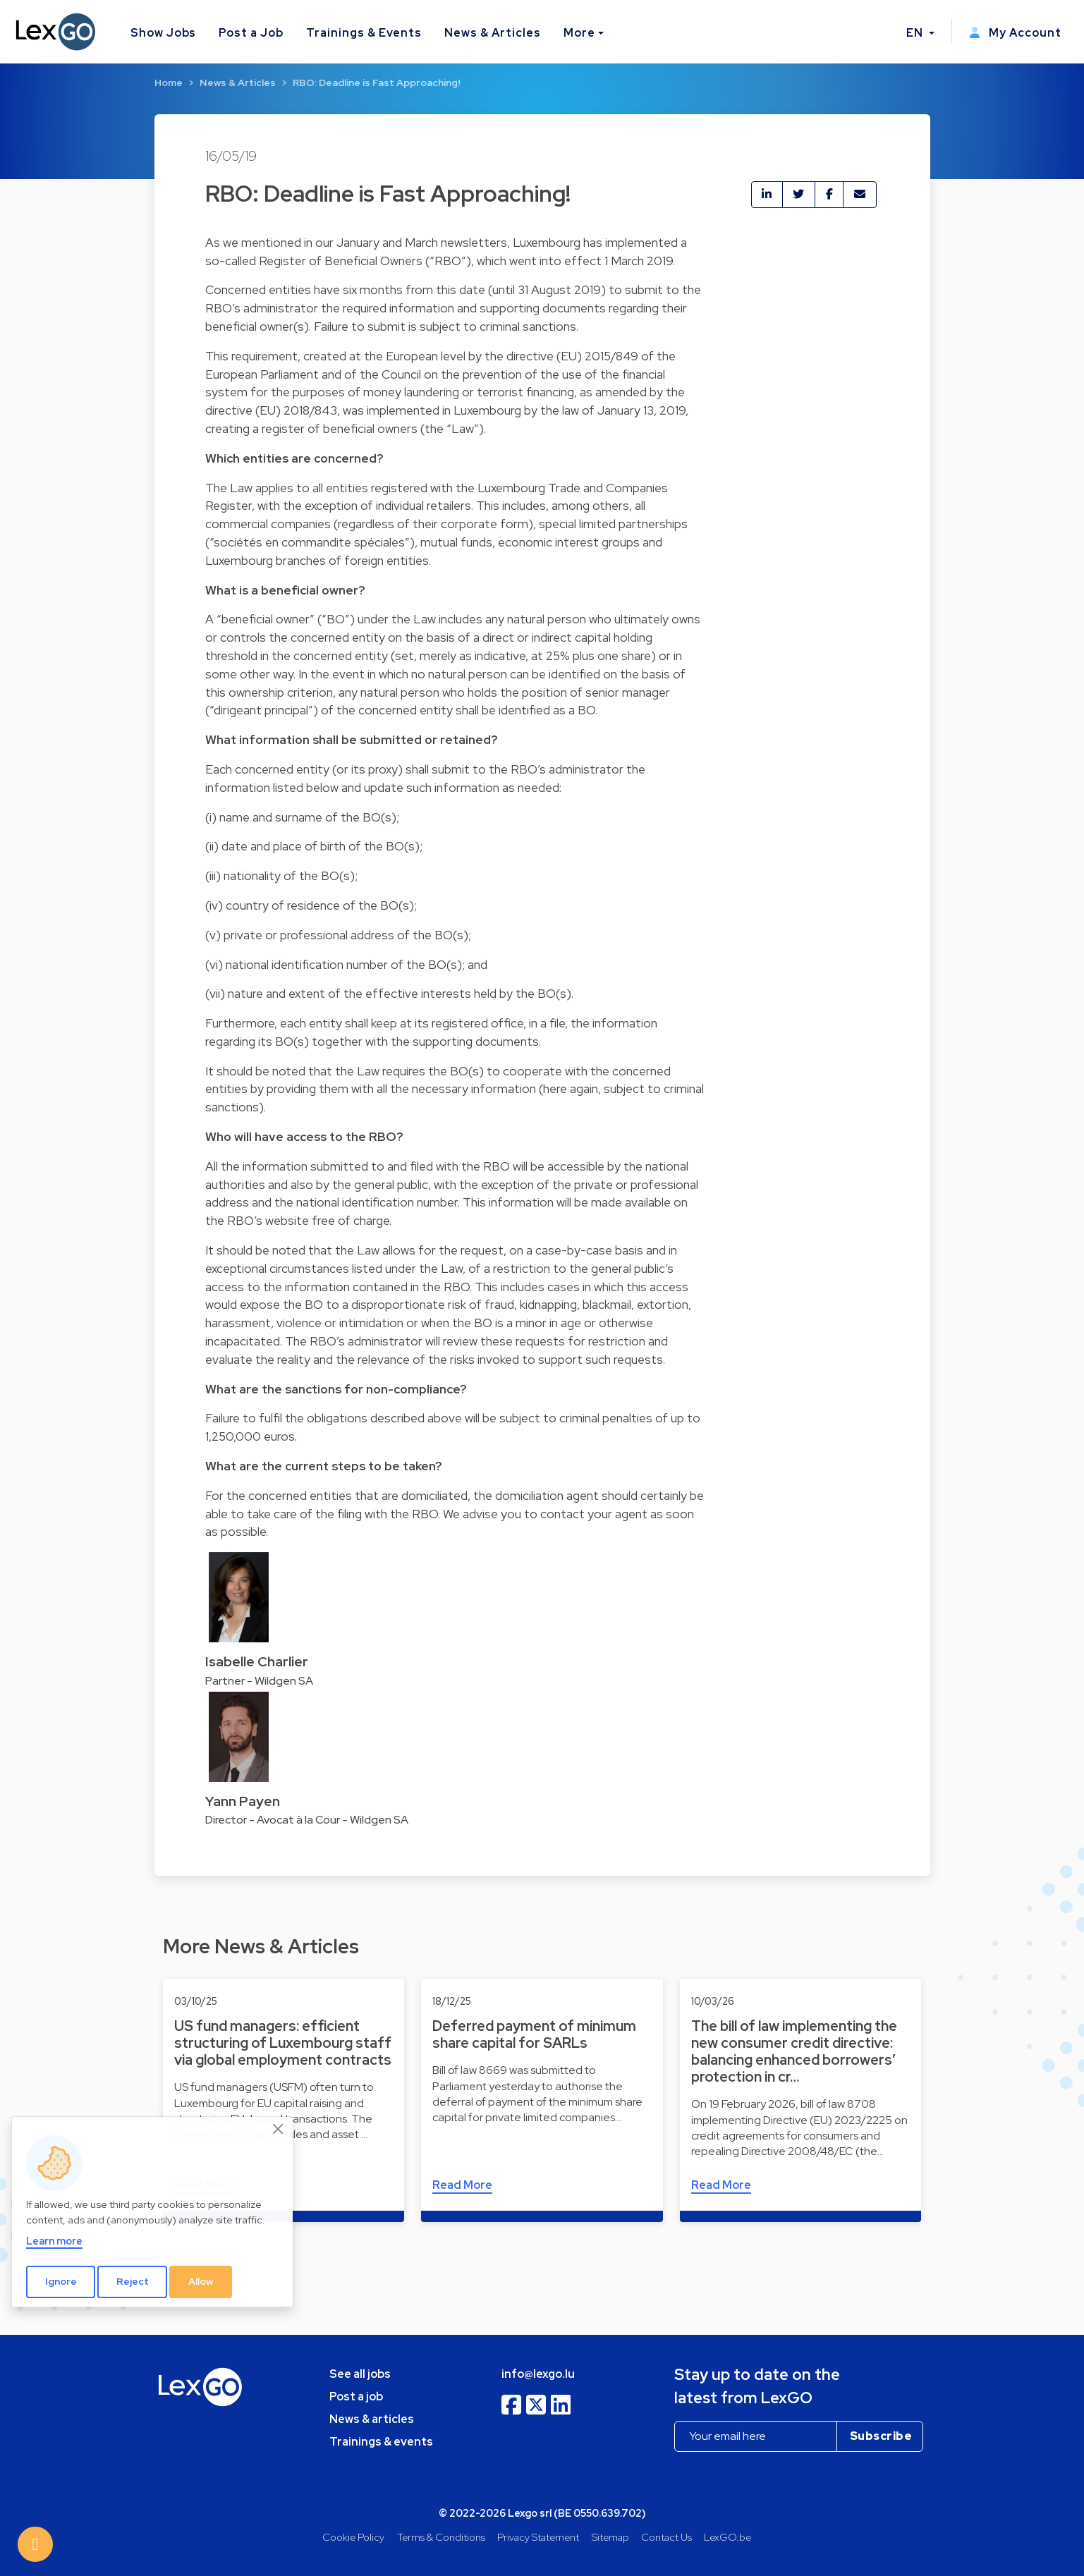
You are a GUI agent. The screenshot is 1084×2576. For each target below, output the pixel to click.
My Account (1015, 32)
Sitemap (610, 2537)
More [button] (579, 32)
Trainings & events (381, 2441)
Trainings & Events (364, 32)
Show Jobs (163, 32)
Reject (132, 2281)
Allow (201, 2281)
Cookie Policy (353, 2537)
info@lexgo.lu (538, 2374)
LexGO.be (727, 2537)
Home (168, 82)
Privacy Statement (538, 2537)
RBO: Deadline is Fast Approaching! (377, 82)
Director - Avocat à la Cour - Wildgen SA (306, 1819)
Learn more (54, 2240)
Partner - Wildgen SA (259, 1680)
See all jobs (360, 2374)
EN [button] (916, 32)
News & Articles (492, 32)
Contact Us (666, 2537)
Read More (462, 2185)
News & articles (371, 2419)
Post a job (356, 2396)
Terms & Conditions (441, 2537)
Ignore (61, 2281)
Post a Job (251, 32)
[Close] (278, 2129)
